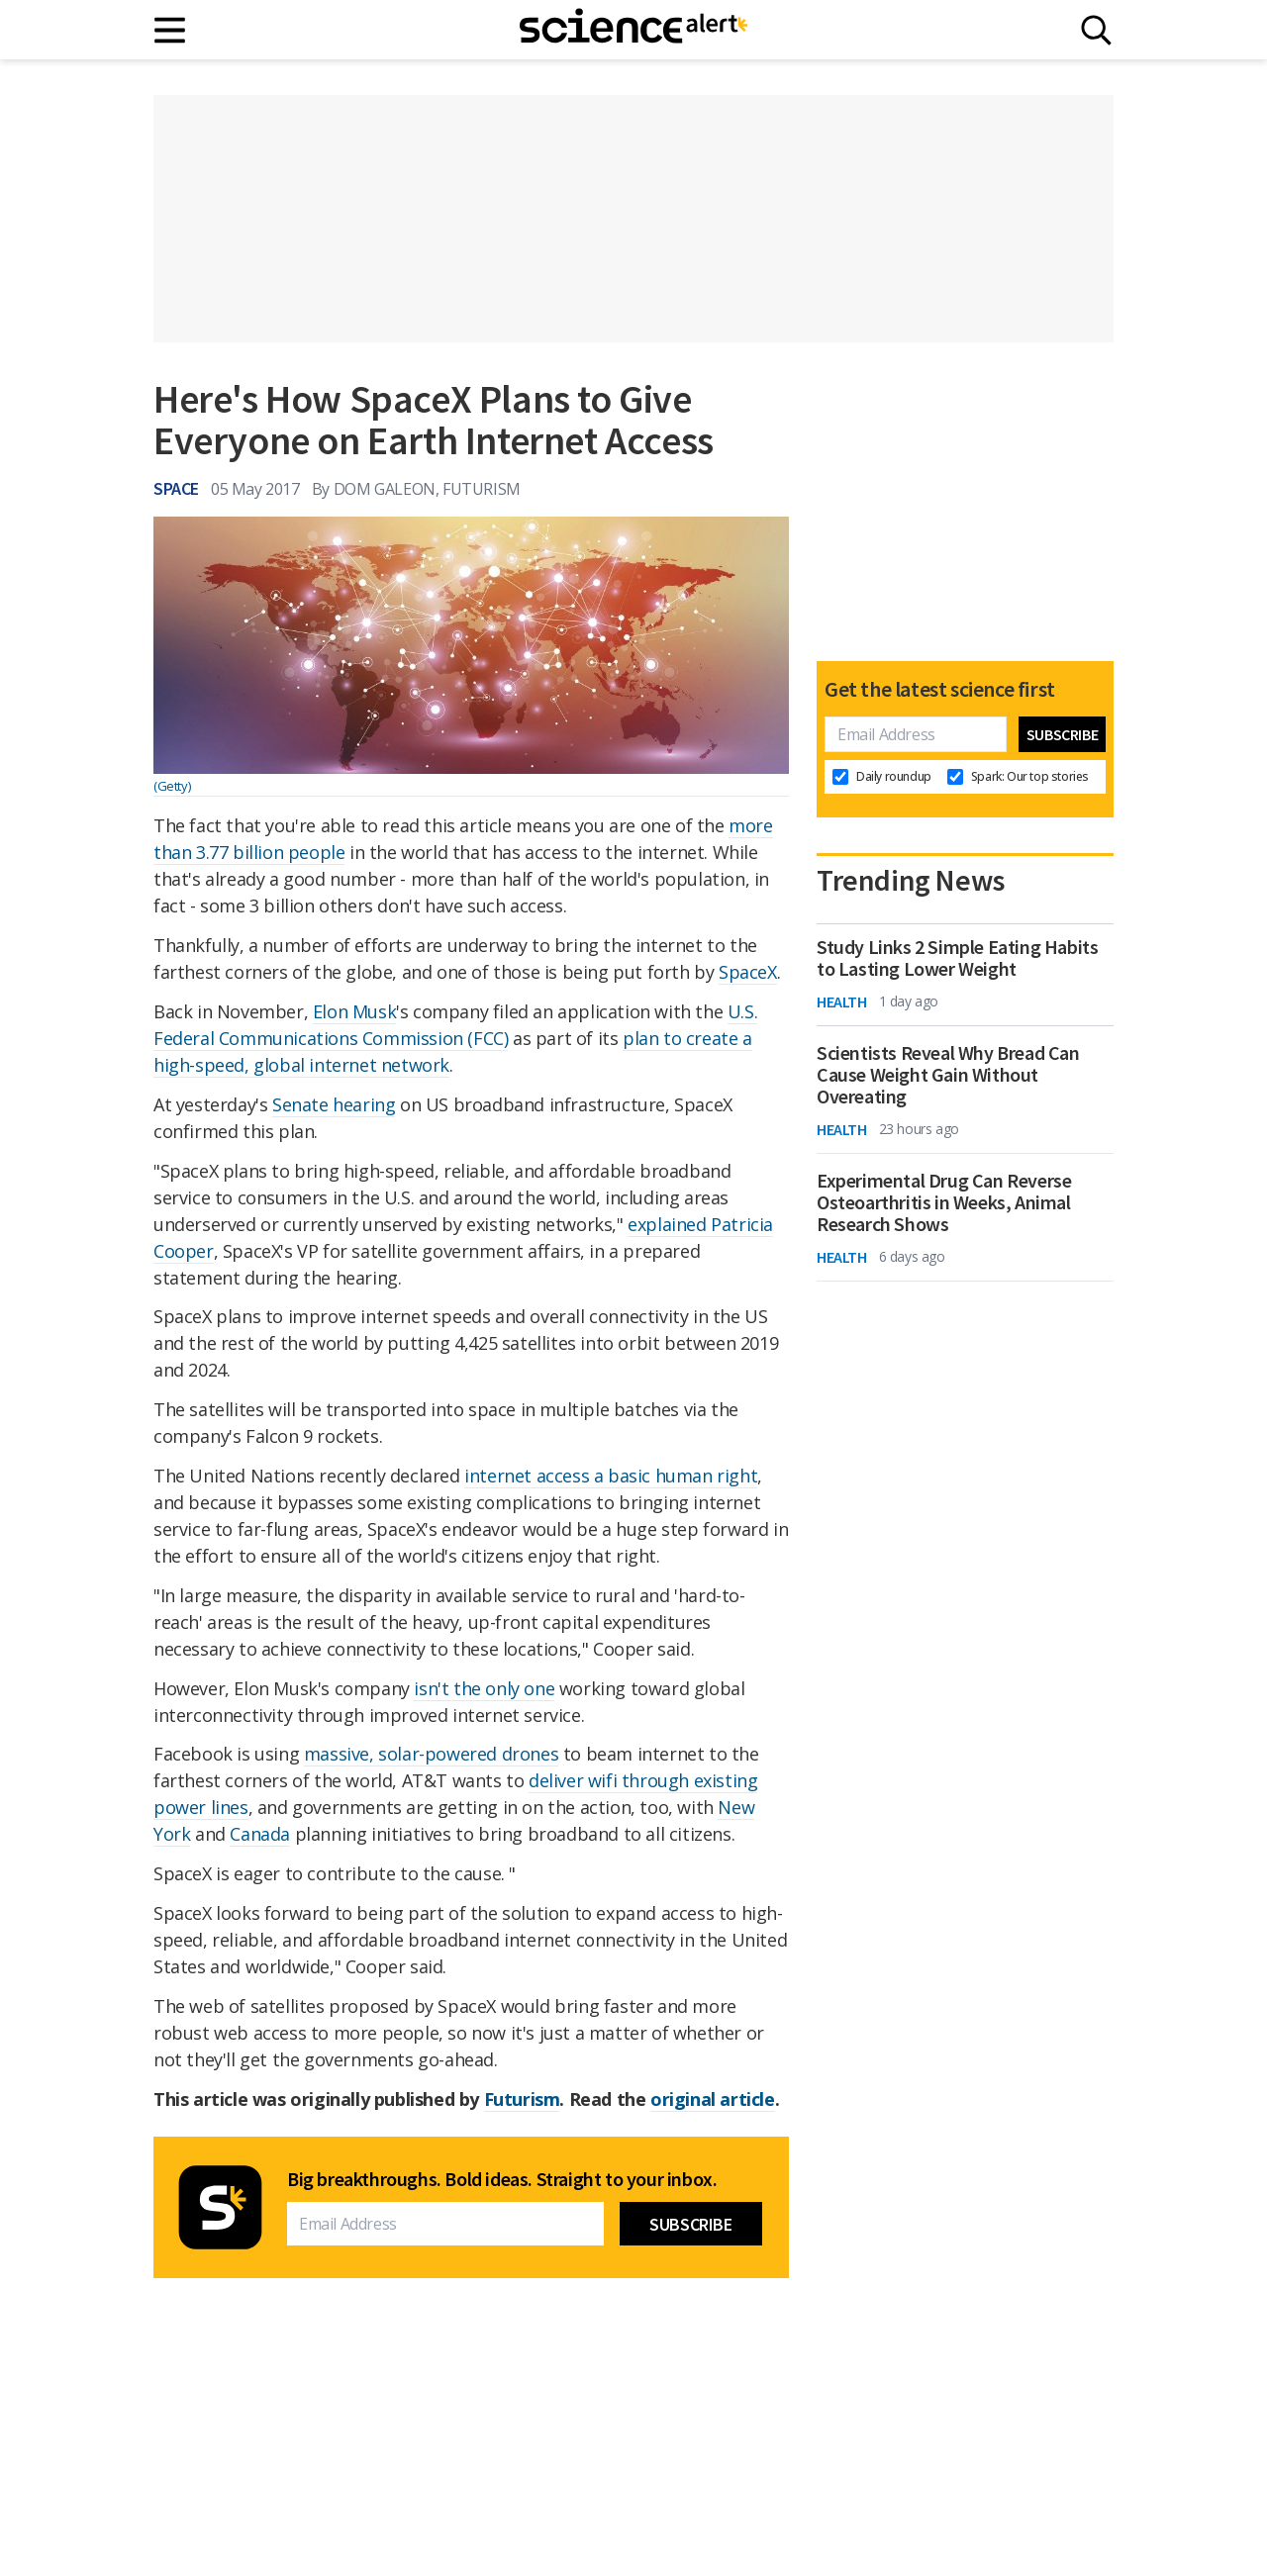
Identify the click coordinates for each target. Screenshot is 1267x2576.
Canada (260, 1834)
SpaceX (748, 972)
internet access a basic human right (610, 1475)
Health (842, 1001)
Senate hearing (333, 1104)
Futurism (522, 2099)
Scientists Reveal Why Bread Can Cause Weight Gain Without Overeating (948, 1074)
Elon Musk (354, 1011)
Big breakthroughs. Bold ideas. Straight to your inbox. (502, 2179)
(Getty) (171, 786)
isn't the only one (484, 1688)
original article (712, 2099)
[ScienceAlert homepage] (633, 30)
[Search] (1096, 30)
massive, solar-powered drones (431, 1753)
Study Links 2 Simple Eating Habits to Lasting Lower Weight (957, 958)
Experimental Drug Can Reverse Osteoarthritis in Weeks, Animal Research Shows (944, 1202)
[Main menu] (170, 30)
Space (176, 488)
